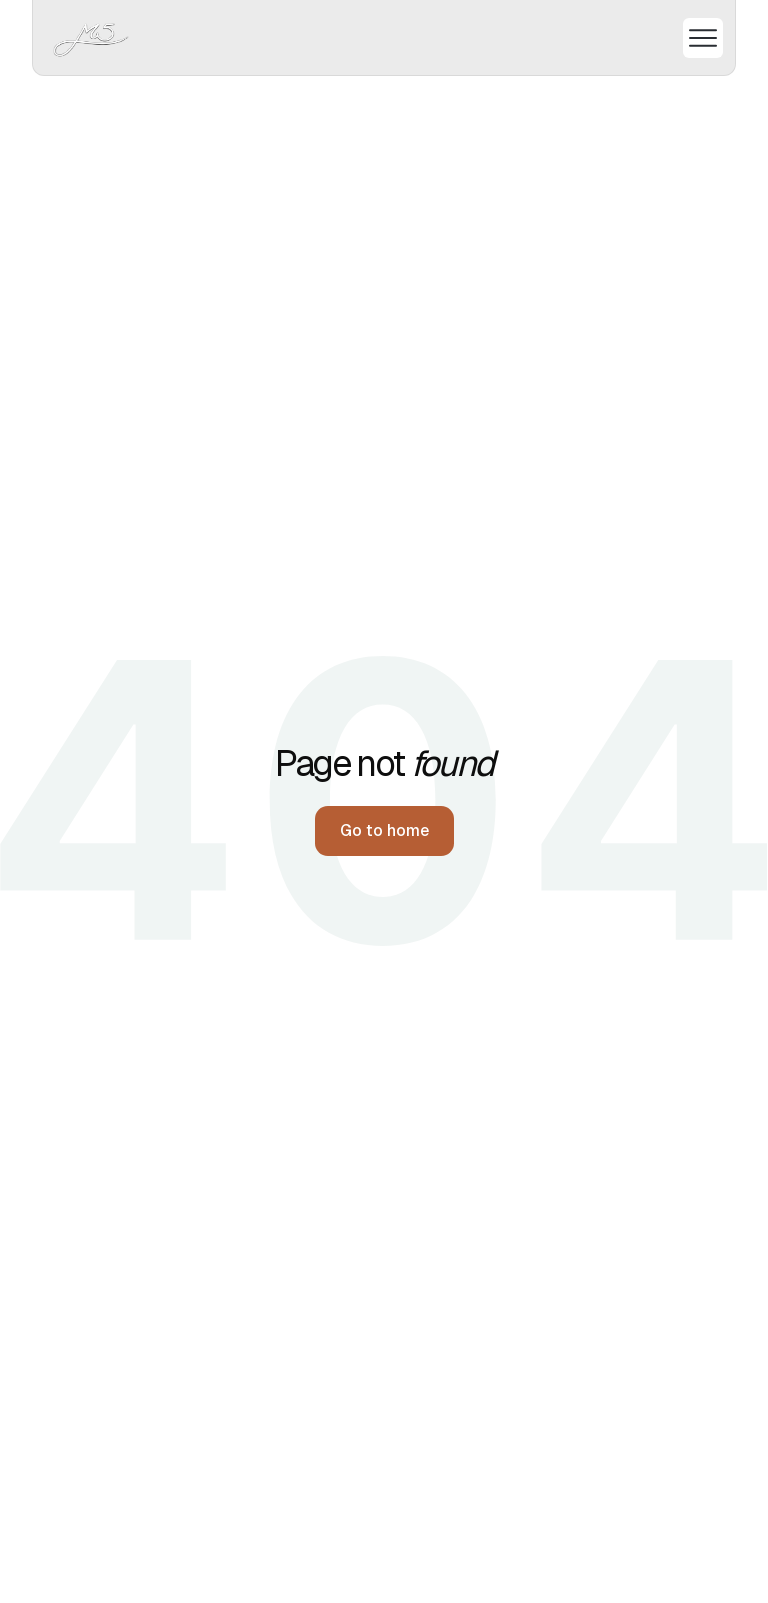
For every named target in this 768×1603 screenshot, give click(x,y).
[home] (91, 37)
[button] (695, 38)
